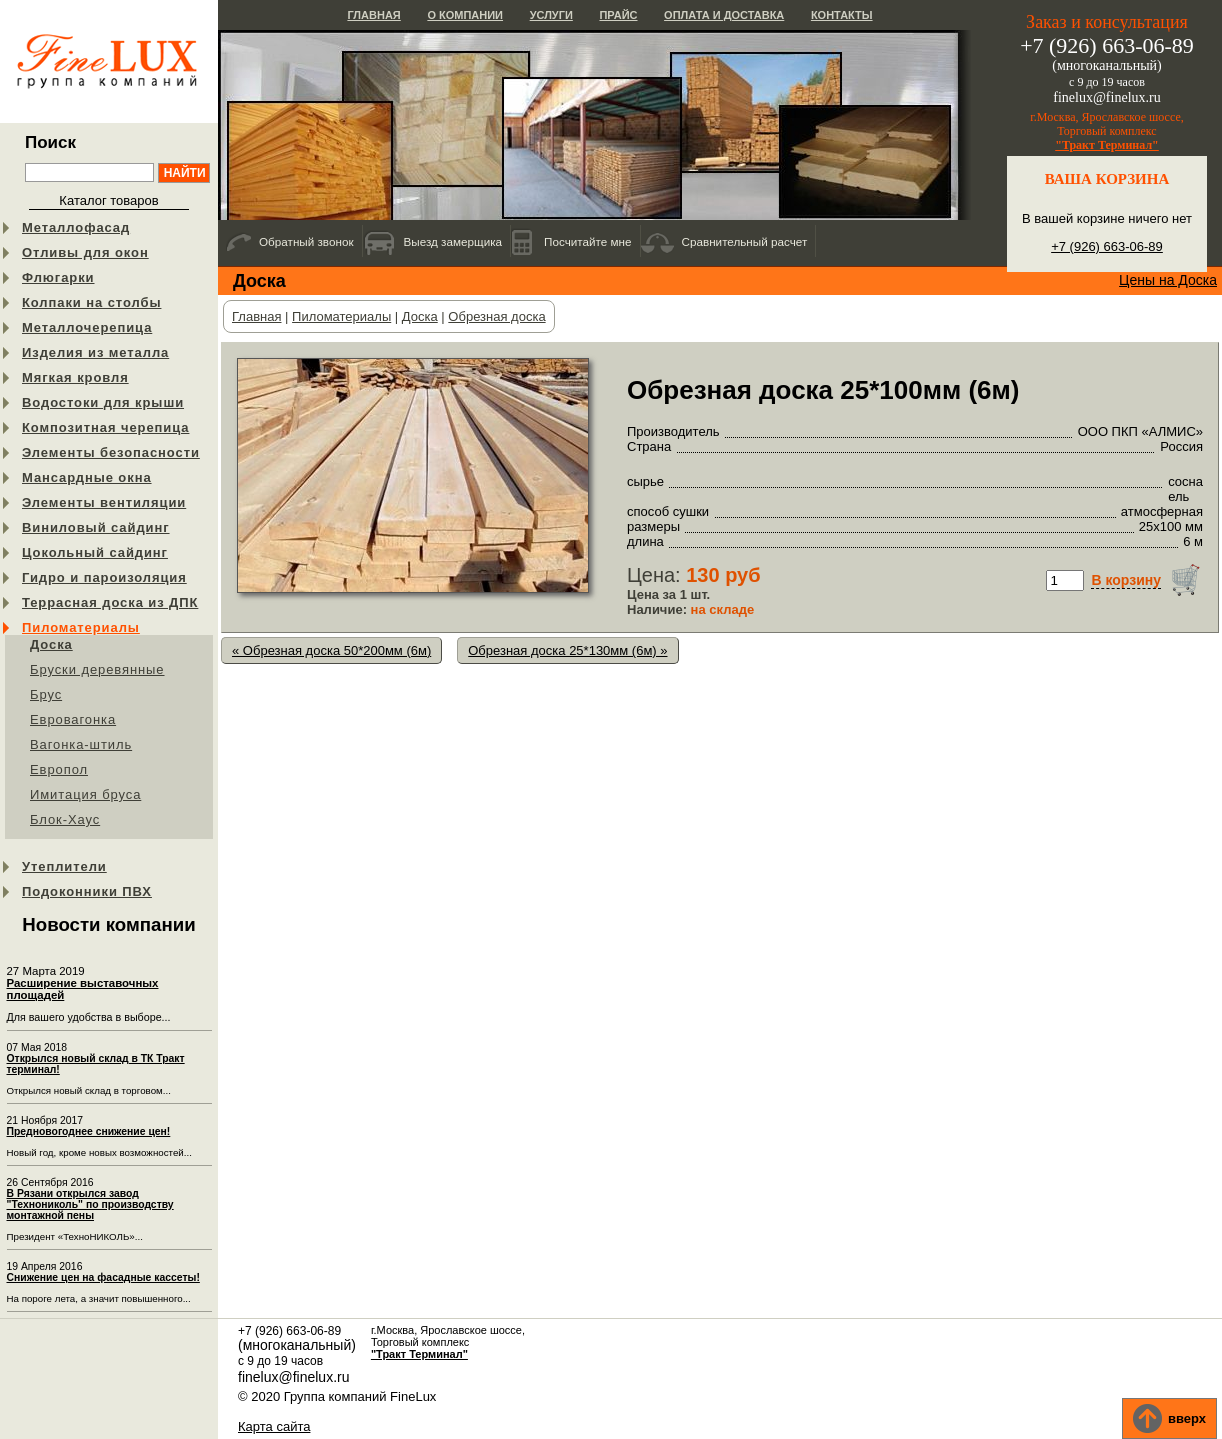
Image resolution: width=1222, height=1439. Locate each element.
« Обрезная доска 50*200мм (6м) (331, 650)
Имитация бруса (85, 794)
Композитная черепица (105, 427)
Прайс (618, 15)
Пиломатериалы (81, 627)
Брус (46, 694)
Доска (51, 644)
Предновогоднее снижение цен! (89, 1131)
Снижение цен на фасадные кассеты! (103, 1277)
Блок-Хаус (65, 819)
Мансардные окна (87, 477)
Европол (59, 769)
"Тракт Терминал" (1107, 145)
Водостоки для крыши (103, 402)
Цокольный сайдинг (95, 552)
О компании (465, 15)
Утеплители (64, 866)
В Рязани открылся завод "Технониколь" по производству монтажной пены (90, 1204)
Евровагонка (73, 719)
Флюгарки (58, 277)
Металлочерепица (87, 327)
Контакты (842, 15)
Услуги (551, 15)
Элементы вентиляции (104, 502)
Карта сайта (274, 1426)
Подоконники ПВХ (87, 891)
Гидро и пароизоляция (104, 577)
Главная (373, 15)
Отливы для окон (85, 252)
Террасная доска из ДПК (110, 602)
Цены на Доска (1168, 280)
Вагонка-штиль (81, 744)
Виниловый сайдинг (96, 527)
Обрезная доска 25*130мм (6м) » (567, 650)
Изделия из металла (95, 352)
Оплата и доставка (724, 15)
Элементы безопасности (111, 452)
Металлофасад (76, 227)
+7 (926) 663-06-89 (1107, 246)
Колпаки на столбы (91, 302)
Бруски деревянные (97, 669)
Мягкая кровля (75, 377)
